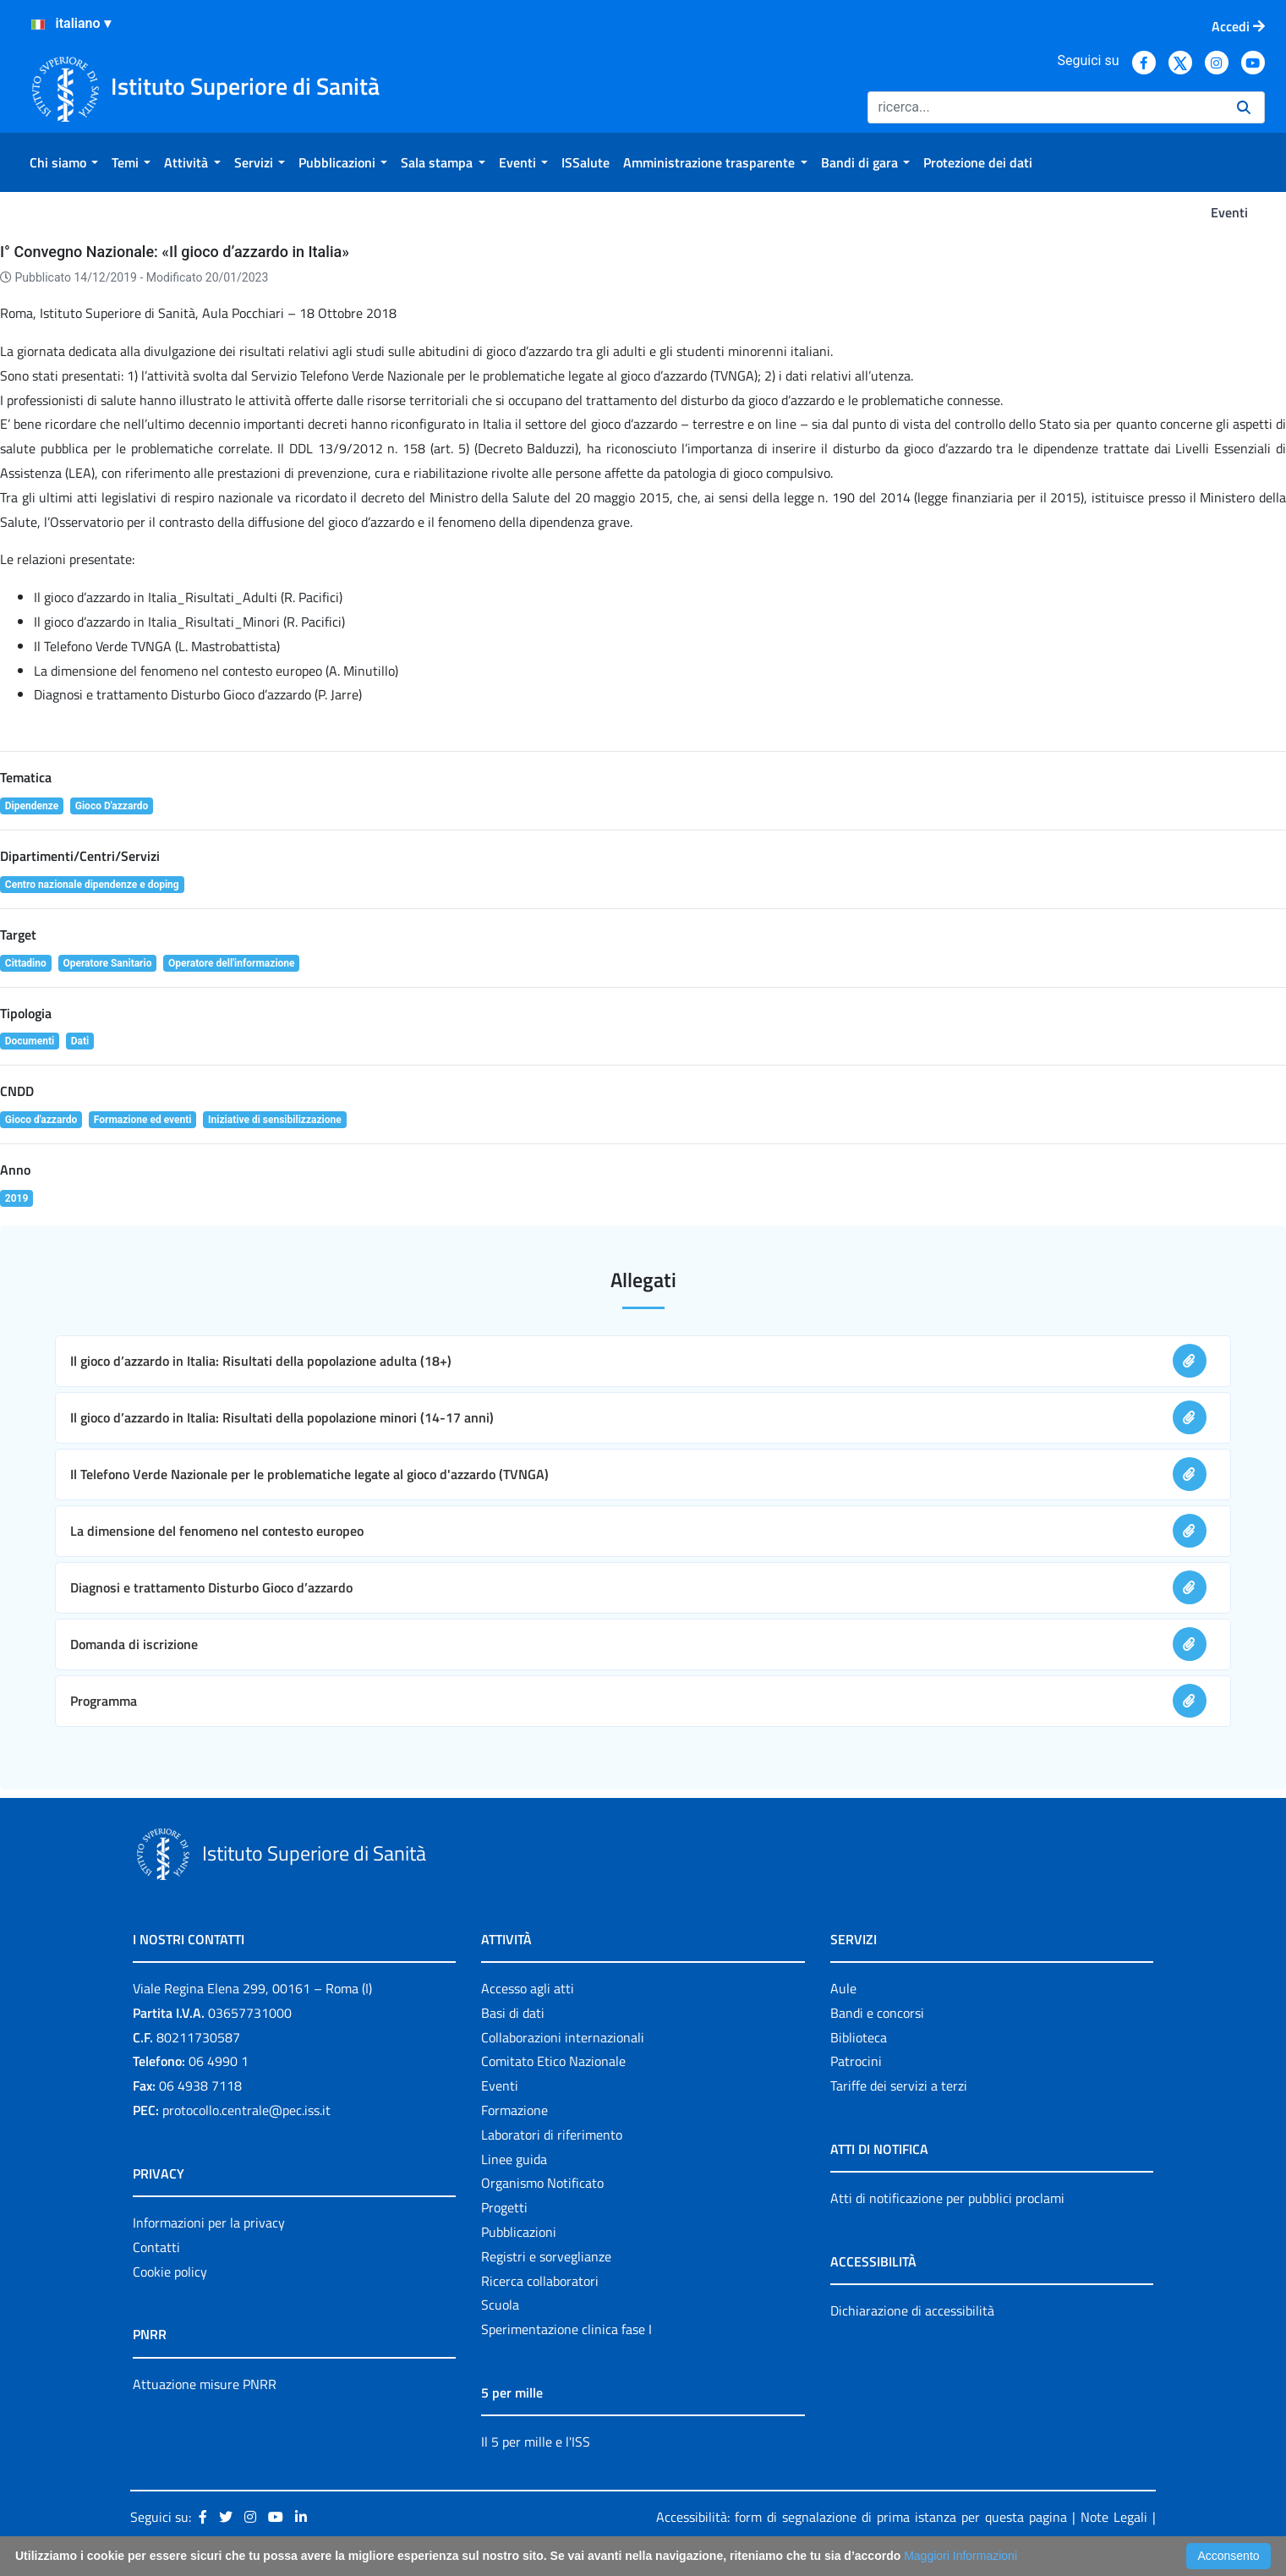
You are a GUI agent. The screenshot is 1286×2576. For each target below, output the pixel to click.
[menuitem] (64, 162)
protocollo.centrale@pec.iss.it (246, 2110)
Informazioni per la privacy (209, 2222)
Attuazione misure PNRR (204, 2384)
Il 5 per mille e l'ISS (535, 2441)
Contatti (156, 2247)
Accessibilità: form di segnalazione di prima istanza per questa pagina (861, 2517)
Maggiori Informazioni (960, 2555)
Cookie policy (170, 2271)
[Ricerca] (1045, 107)
